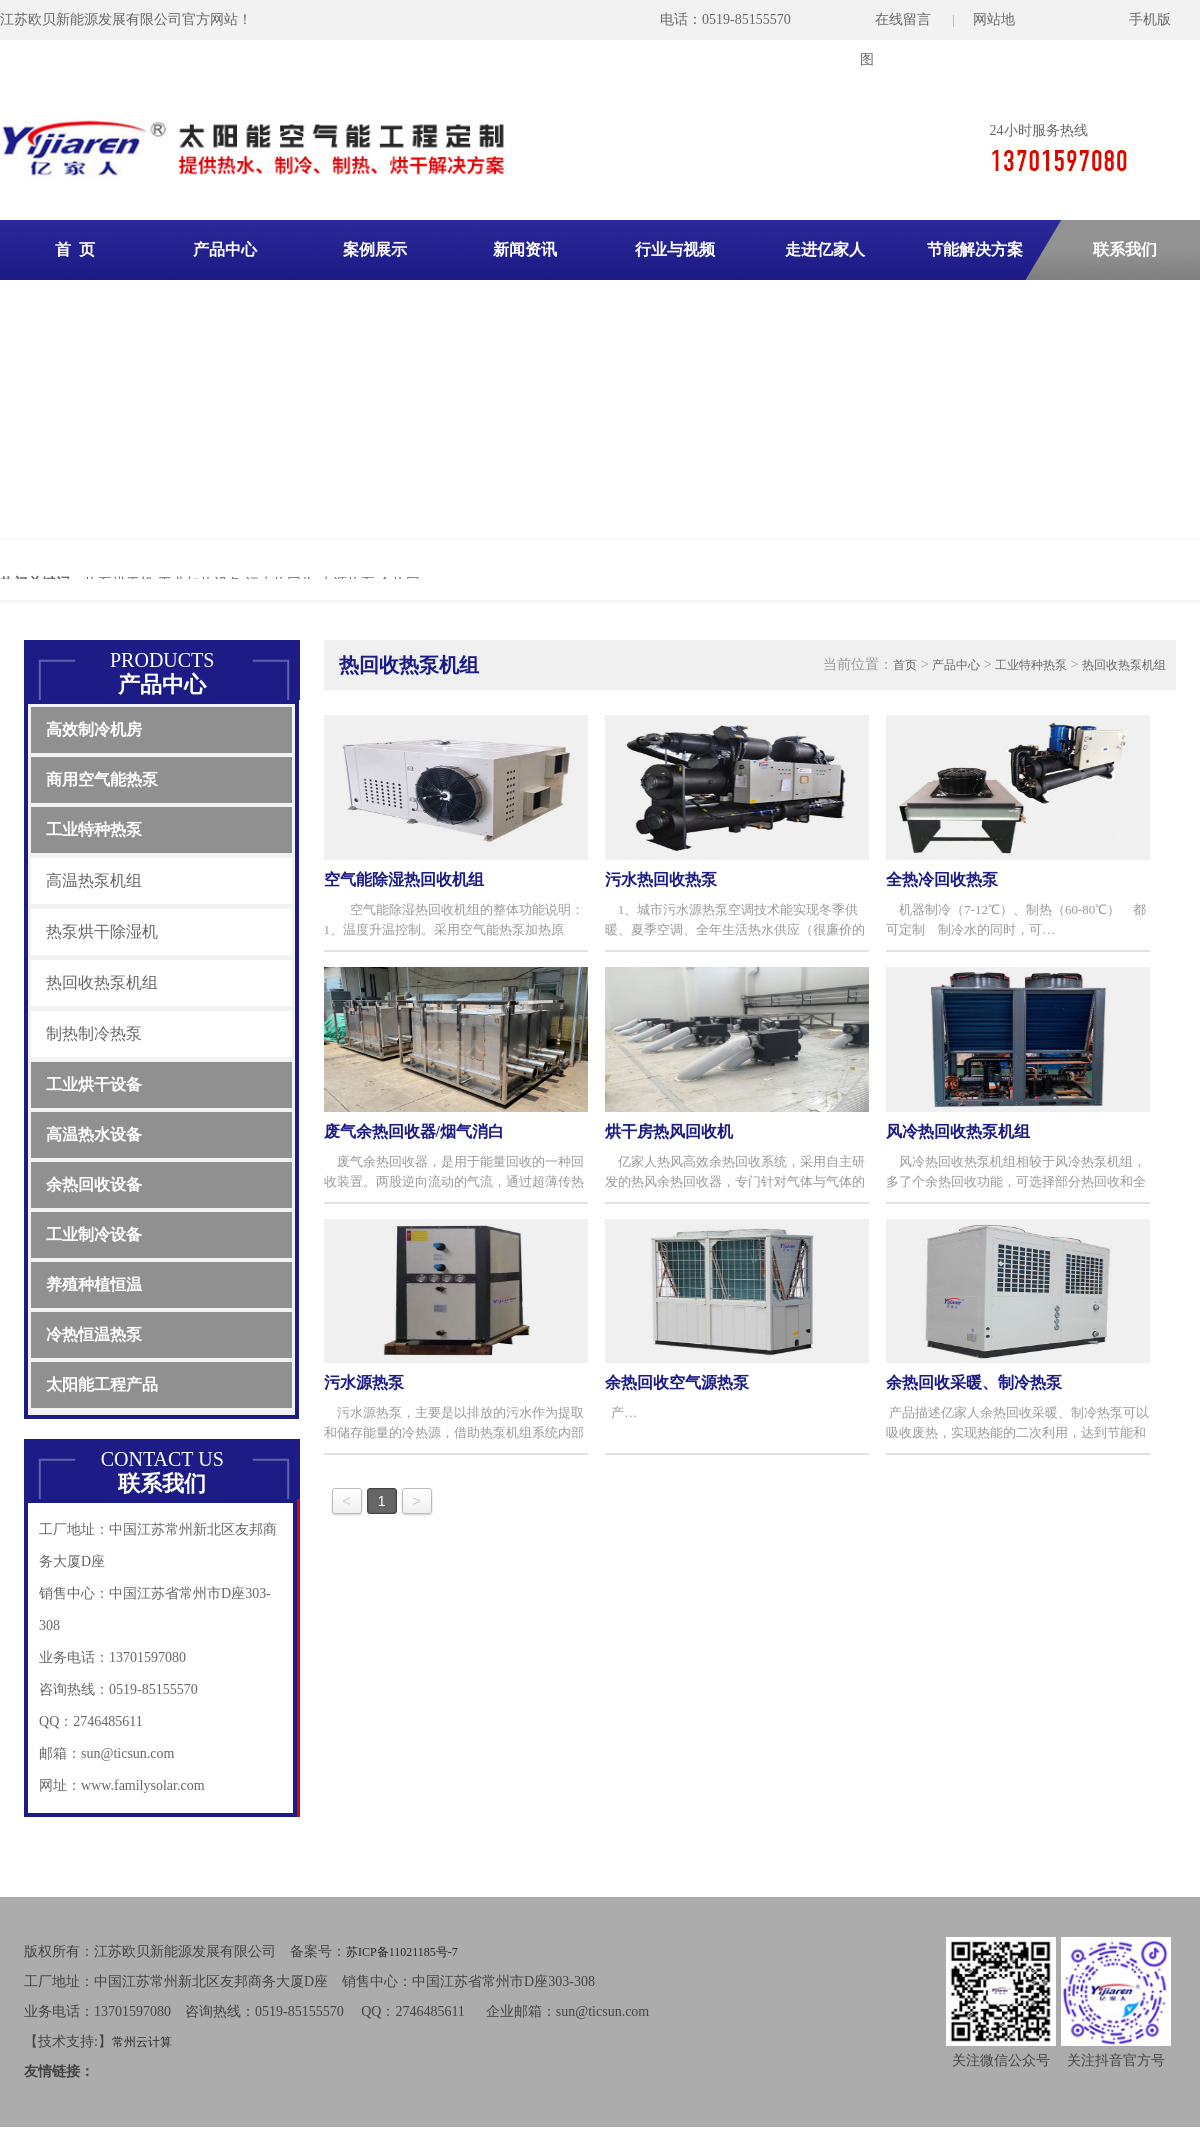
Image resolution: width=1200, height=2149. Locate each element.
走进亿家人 (825, 249)
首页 (905, 665)
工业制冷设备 (94, 1234)
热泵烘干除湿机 (102, 931)
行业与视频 (675, 249)
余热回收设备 (94, 1184)
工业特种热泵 (94, 829)
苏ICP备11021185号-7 (402, 1952)
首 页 (75, 249)
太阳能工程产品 (102, 1384)
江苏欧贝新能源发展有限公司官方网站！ (126, 19)
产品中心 (225, 249)
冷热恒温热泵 (94, 1334)
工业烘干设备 (94, 1084)
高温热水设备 (94, 1134)
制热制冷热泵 (94, 1033)
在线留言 (903, 19)
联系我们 (1125, 249)
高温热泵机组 (94, 880)
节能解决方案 (975, 249)
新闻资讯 (525, 249)
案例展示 (375, 249)
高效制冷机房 (94, 729)
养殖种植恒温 (94, 1284)
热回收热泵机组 (102, 982)
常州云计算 (142, 2042)
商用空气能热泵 (102, 779)
